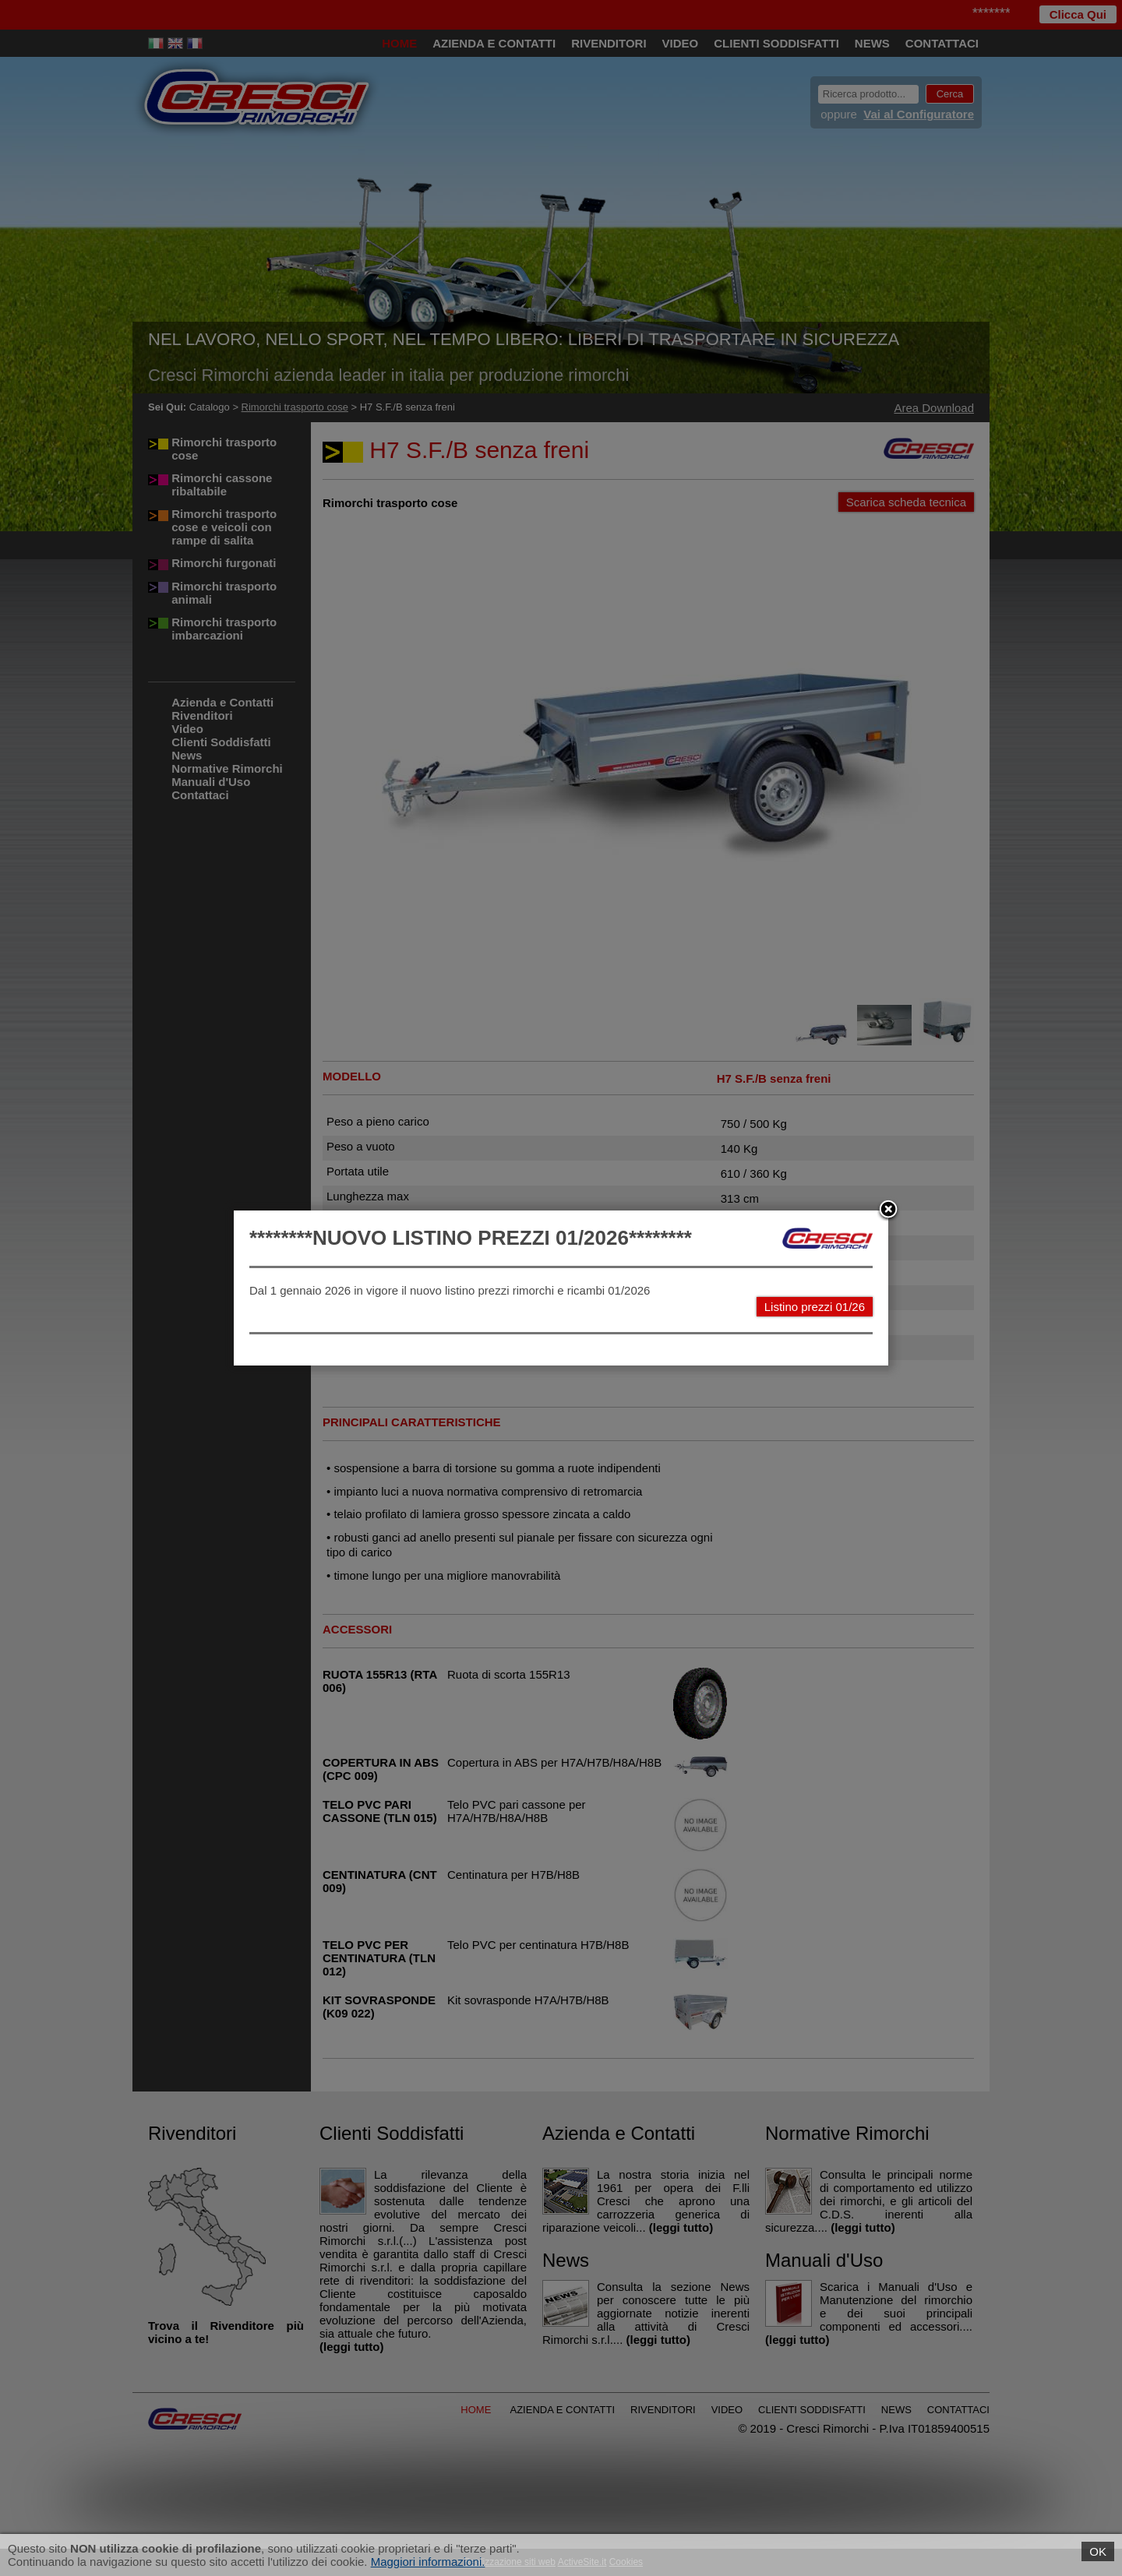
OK (1097, 2551)
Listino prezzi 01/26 (814, 1306)
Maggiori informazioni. (428, 2561)
